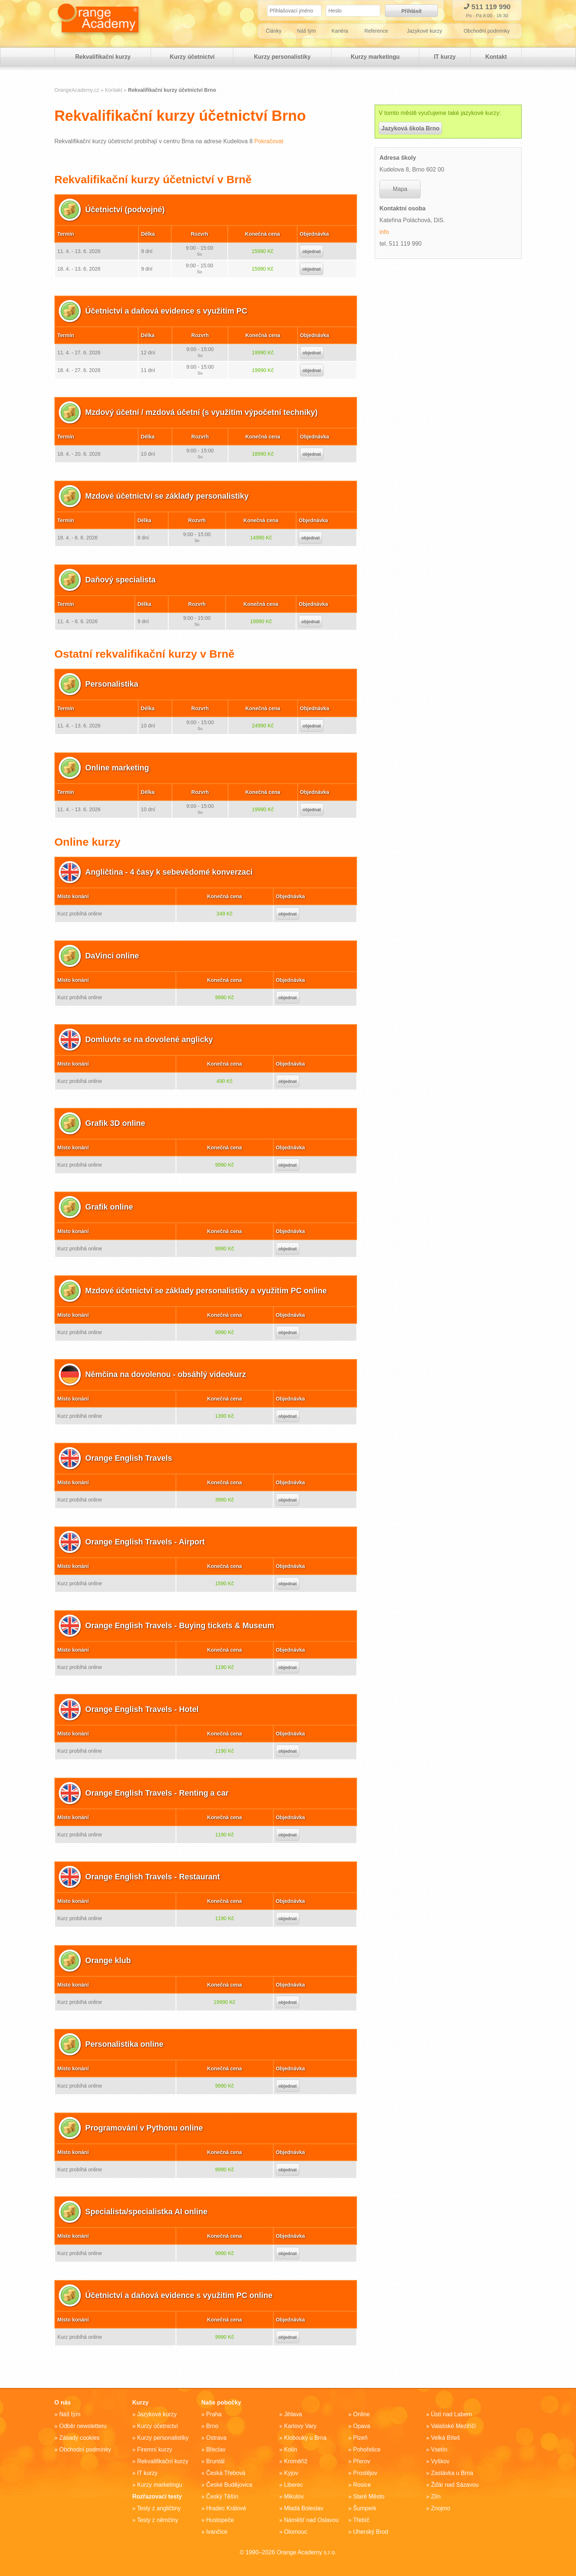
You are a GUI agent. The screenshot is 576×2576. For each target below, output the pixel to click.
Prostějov (365, 2473)
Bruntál (215, 2461)
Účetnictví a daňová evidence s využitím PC (169, 313)
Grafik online (109, 1209)
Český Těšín (222, 2496)
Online (361, 2414)
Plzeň (360, 2438)
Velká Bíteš (445, 2438)
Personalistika (112, 686)
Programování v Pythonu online (146, 2130)
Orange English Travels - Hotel (143, 1711)
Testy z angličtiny (159, 2508)
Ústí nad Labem (451, 2414)
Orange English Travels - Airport (147, 1544)
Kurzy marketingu (374, 59)
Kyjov (291, 2473)
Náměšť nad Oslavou (311, 2520)
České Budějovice (229, 2485)
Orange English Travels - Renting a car (159, 1795)
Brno (212, 2426)
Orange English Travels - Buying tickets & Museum (183, 1627)
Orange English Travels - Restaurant (154, 1878)
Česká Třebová (226, 2473)
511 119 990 (487, 7)
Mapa (400, 191)
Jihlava (293, 2414)
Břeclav (216, 2449)
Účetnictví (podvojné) (126, 211)
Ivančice (217, 2532)
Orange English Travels (130, 1460)
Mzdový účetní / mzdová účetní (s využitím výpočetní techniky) (205, 414)
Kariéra (340, 33)
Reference (377, 33)
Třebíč (361, 2520)
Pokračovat (269, 143)
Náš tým (307, 33)
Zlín (436, 2496)
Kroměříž (296, 2461)
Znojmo (440, 2508)
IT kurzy (444, 59)
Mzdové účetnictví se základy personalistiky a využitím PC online (210, 1292)
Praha (214, 2414)
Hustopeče (220, 2520)
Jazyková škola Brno (410, 130)
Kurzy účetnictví (192, 59)
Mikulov (294, 2496)
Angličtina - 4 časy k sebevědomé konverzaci (171, 874)
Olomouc (295, 2532)
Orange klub (108, 1962)
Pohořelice (367, 2449)
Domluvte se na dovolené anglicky (151, 1041)
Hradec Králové (226, 2508)
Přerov (361, 2461)
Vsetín (439, 2449)
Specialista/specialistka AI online (148, 2213)
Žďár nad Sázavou (455, 2485)
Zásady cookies (79, 2438)
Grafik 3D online (116, 1125)
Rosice (362, 2485)
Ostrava (216, 2438)
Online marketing (118, 769)
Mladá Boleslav (304, 2508)
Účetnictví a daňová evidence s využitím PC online (182, 2297)
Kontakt (496, 59)
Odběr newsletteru (83, 2426)
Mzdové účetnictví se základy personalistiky (169, 498)
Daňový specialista (121, 581)
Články (274, 33)
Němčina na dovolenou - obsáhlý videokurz (168, 1376)
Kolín (290, 2449)
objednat (311, 253)
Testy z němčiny (158, 2520)
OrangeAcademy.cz (76, 92)
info (384, 234)
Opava (361, 2426)
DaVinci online (113, 957)
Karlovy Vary (300, 2426)
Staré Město (369, 2496)
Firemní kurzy (155, 2449)
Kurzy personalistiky (281, 59)
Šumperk (365, 2508)
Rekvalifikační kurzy (103, 59)
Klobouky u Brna (305, 2438)
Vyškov (440, 2461)
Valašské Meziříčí (453, 2426)
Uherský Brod (371, 2532)
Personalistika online (125, 2046)
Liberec (293, 2485)
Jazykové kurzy (425, 33)
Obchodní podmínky (487, 33)
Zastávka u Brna (452, 2473)
